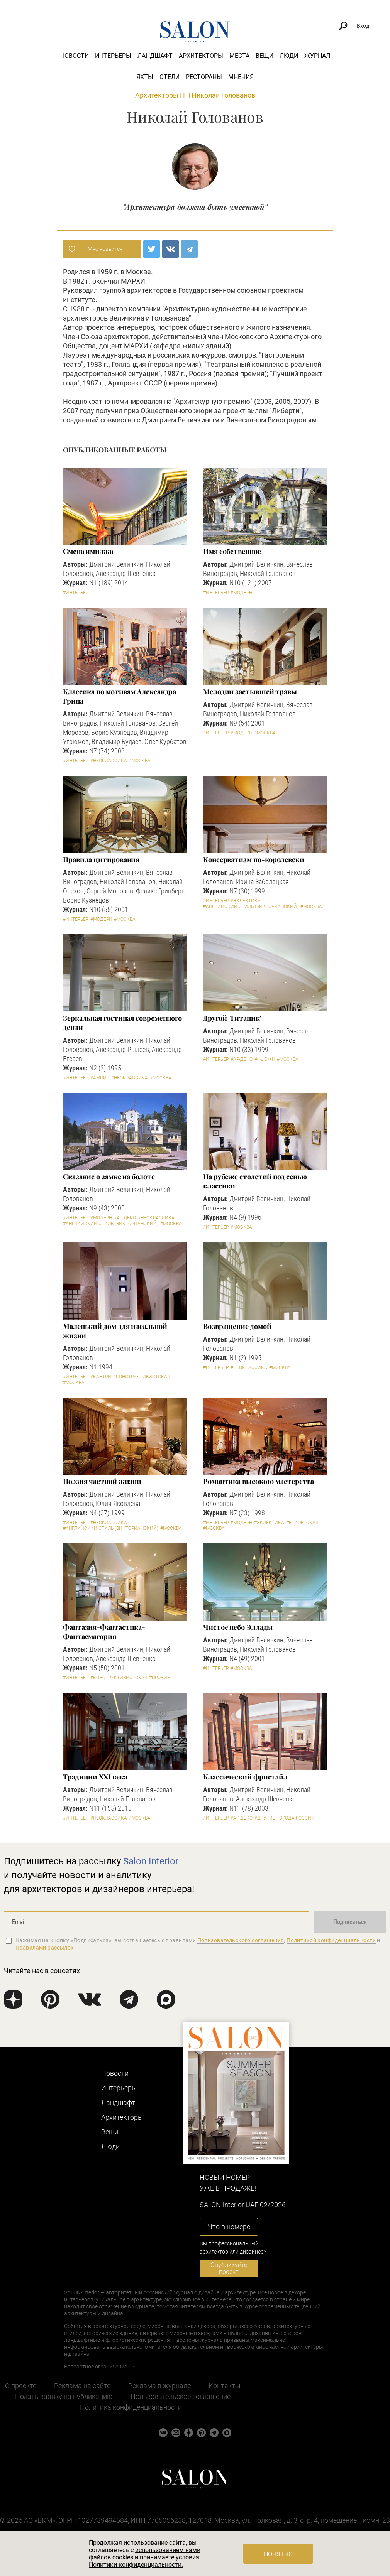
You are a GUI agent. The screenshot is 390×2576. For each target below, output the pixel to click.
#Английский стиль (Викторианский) (250, 906)
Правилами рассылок (44, 1948)
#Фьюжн (264, 1059)
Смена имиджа (88, 551)
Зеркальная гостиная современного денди (122, 1022)
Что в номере (229, 2227)
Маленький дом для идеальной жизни (115, 1331)
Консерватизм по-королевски (253, 859)
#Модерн (241, 592)
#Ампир (99, 1077)
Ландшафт (155, 55)
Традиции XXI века (95, 1776)
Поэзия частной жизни (102, 1481)
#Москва (140, 760)
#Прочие (159, 1677)
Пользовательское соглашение (181, 2396)
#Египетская (302, 1522)
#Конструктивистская (141, 1376)
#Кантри (100, 1376)
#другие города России (284, 1818)
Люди (289, 55)
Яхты (144, 77)
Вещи (264, 55)
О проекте (20, 2386)
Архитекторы (201, 55)
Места (239, 55)
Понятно (278, 2554)
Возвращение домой (237, 1326)
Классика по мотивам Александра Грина (119, 696)
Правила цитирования (101, 859)
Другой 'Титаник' (232, 1018)
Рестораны (204, 77)
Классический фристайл (245, 1776)
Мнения (241, 77)
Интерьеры (113, 55)
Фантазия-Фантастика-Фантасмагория (104, 1631)
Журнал (317, 55)
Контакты (225, 2386)
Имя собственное (232, 551)
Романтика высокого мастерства (258, 1481)
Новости (74, 55)
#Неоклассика (108, 760)
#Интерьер (75, 592)
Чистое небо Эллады (238, 1627)
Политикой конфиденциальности (331, 1940)
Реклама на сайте (82, 2386)
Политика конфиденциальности (131, 2407)
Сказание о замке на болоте (109, 1176)
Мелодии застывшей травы (250, 691)
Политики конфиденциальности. (136, 2564)
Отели (169, 77)
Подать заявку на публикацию (64, 2396)
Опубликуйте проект (228, 2268)
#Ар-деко (242, 1059)
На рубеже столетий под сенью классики (255, 1181)
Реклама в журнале (159, 2386)
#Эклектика (246, 900)
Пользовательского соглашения (240, 1940)
